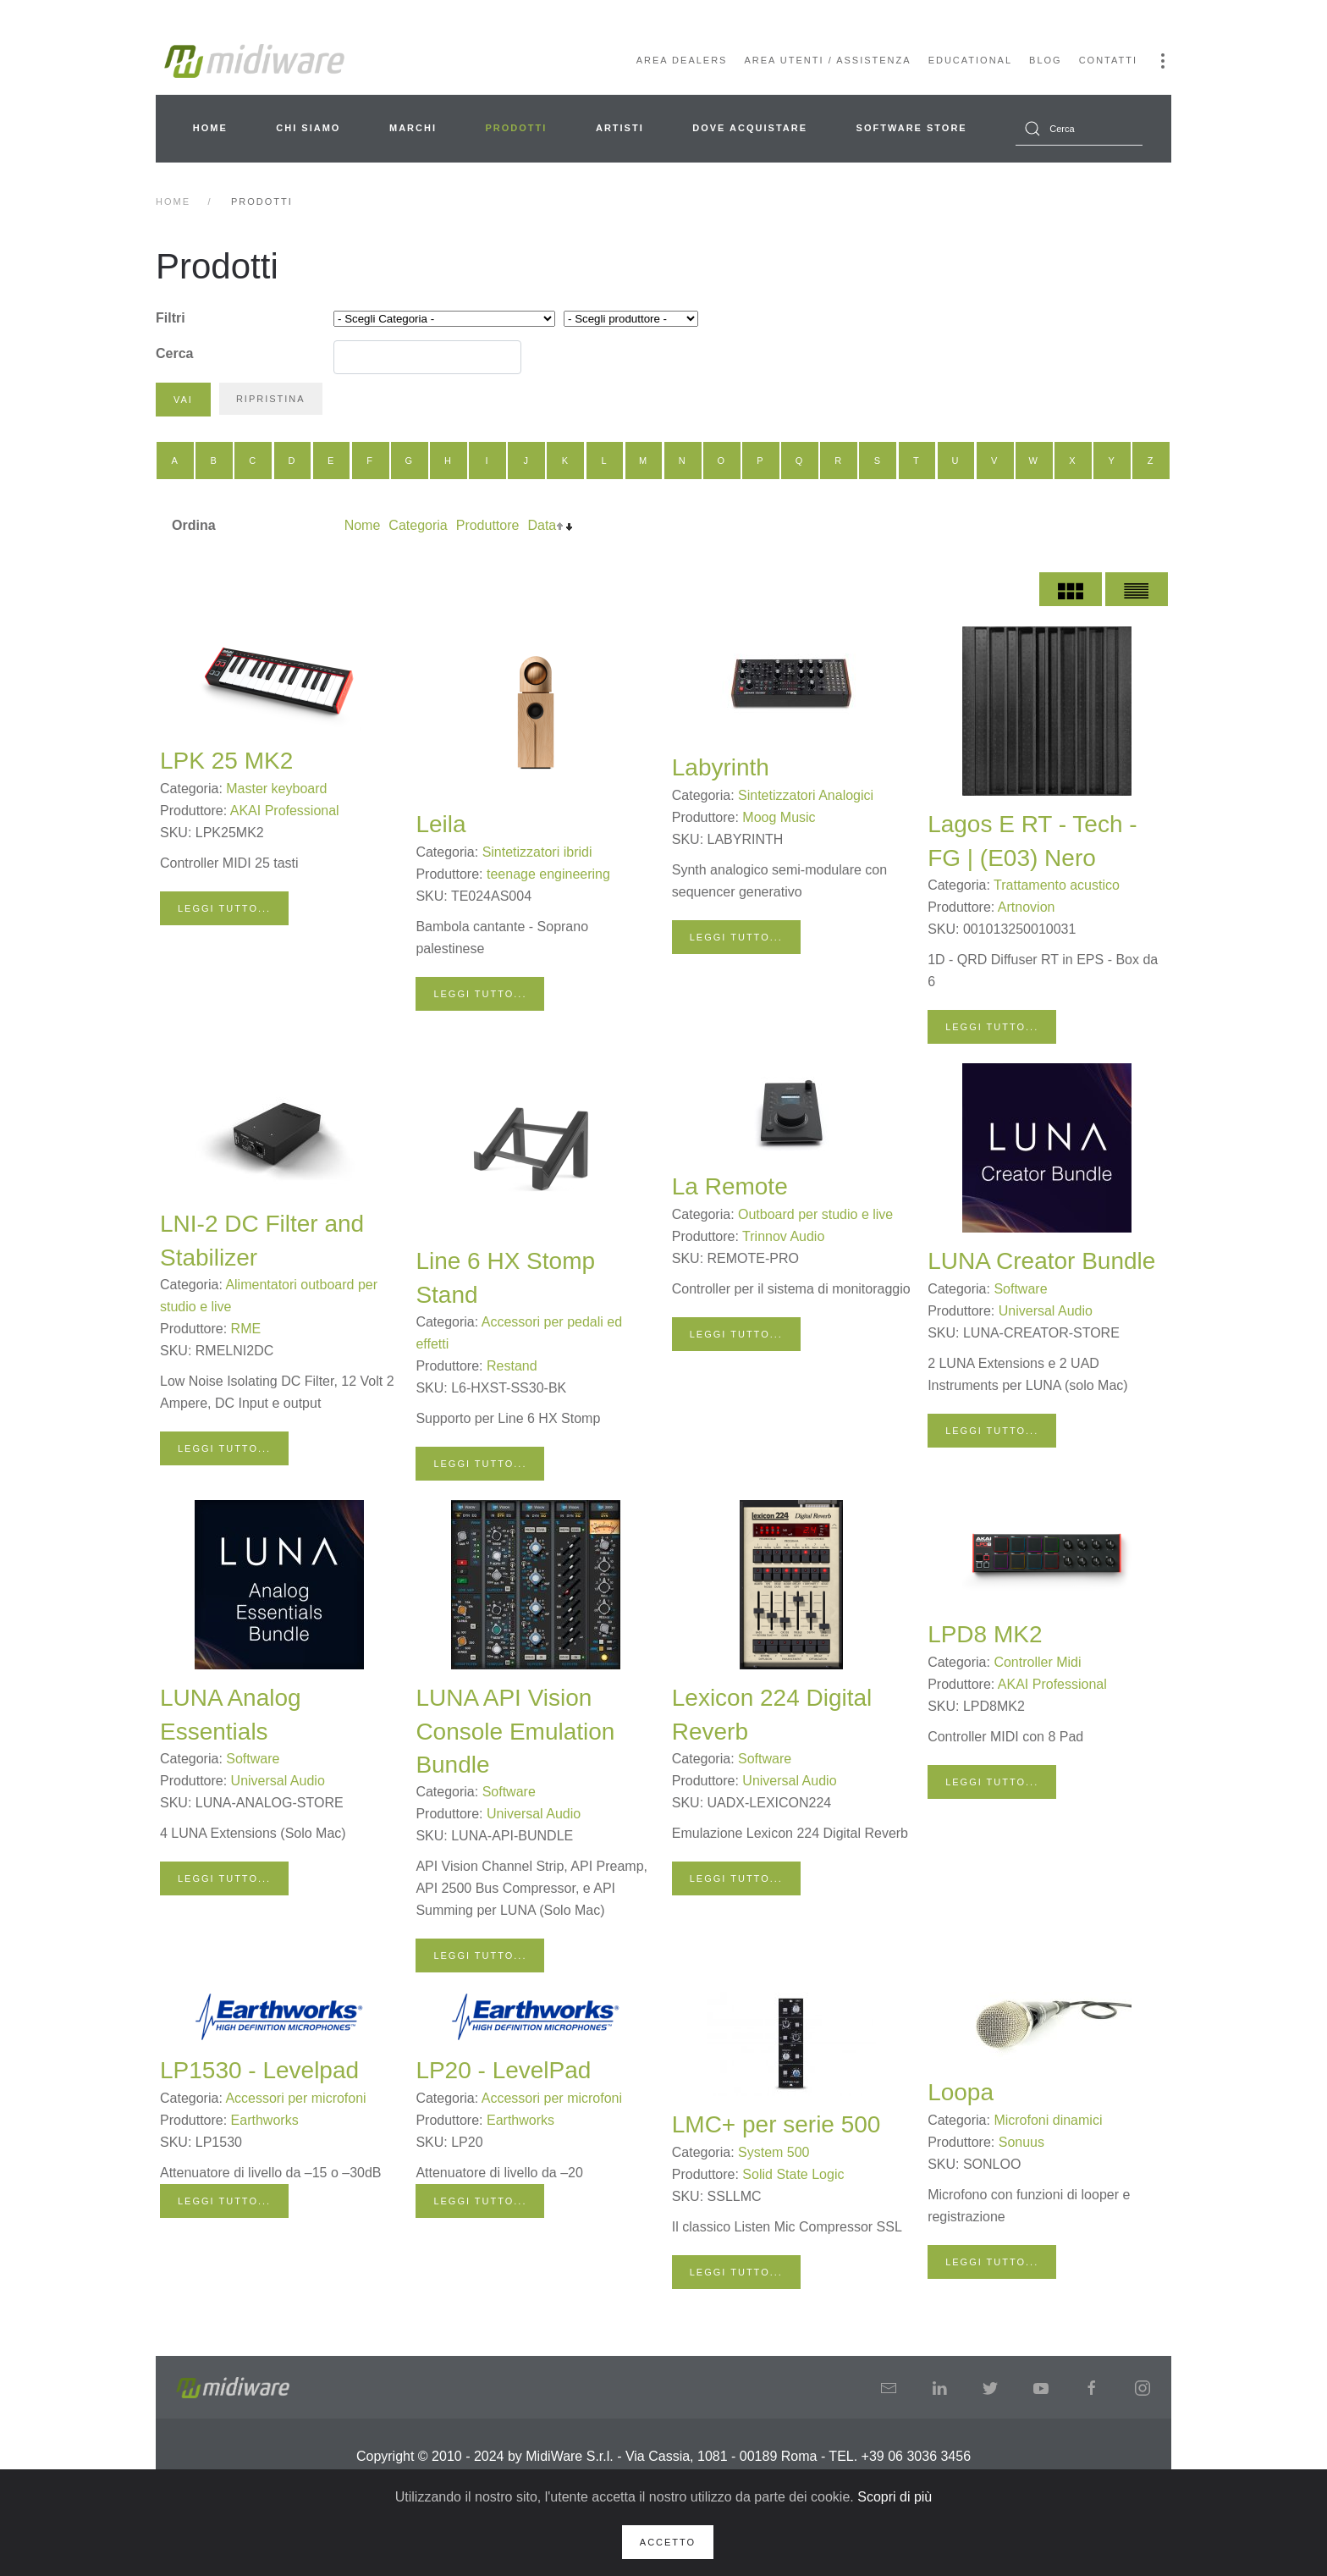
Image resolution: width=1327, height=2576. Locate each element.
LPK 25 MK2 (226, 760)
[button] (1162, 60)
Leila (440, 824)
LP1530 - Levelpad (259, 2070)
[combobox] (1079, 129)
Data (541, 525)
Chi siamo (308, 128)
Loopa (961, 2092)
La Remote (730, 1186)
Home (210, 128)
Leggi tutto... (224, 908)
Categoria (417, 525)
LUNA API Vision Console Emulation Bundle (515, 1731)
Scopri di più (894, 2497)
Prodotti (517, 128)
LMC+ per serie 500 (776, 2124)
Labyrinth (720, 767)
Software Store (911, 128)
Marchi (413, 128)
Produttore (488, 525)
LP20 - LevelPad (503, 2070)
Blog (1045, 60)
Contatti (1108, 60)
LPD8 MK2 (985, 1634)
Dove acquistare (749, 128)
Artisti (620, 128)
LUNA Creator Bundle (1041, 1261)
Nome (362, 525)
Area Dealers (682, 60)
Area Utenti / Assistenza (827, 60)
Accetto (668, 2542)
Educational (970, 60)
